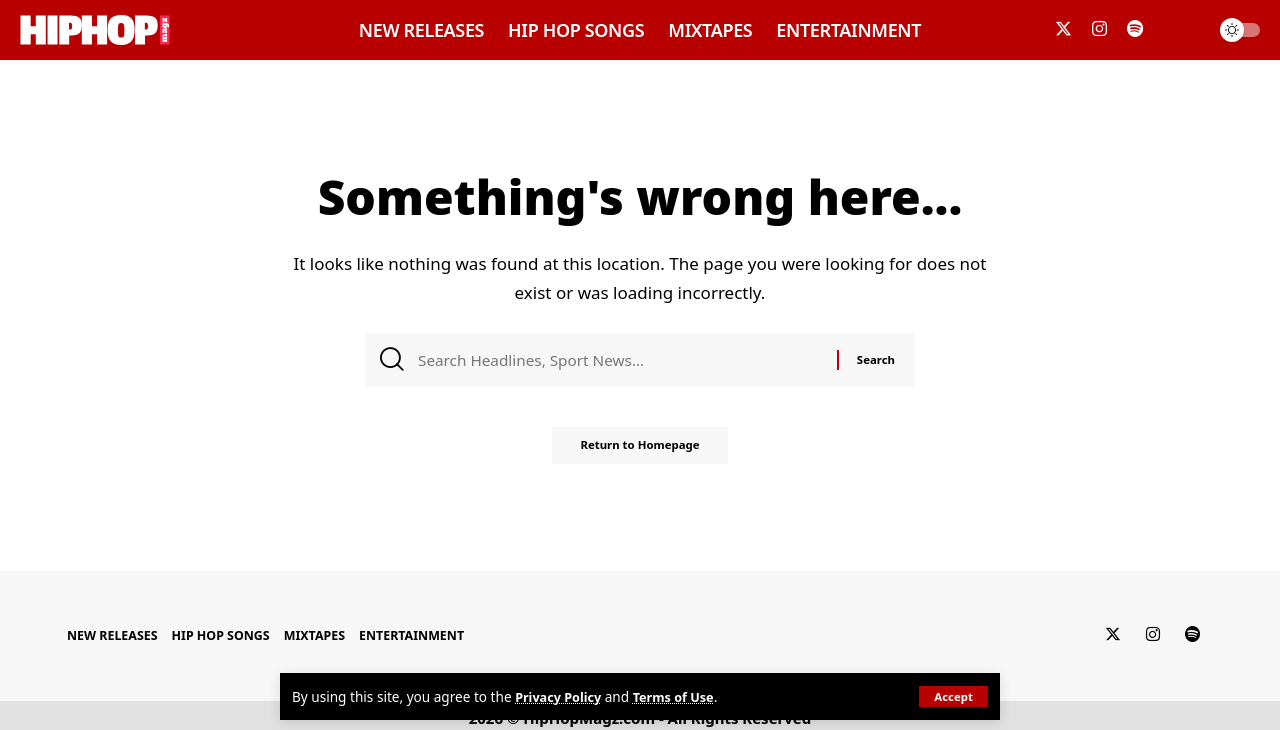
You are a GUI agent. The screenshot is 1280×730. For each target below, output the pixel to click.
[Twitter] (1063, 29)
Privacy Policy (561, 696)
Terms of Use (682, 696)
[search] (1184, 30)
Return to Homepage (639, 452)
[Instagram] (1099, 29)
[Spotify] (1135, 29)
